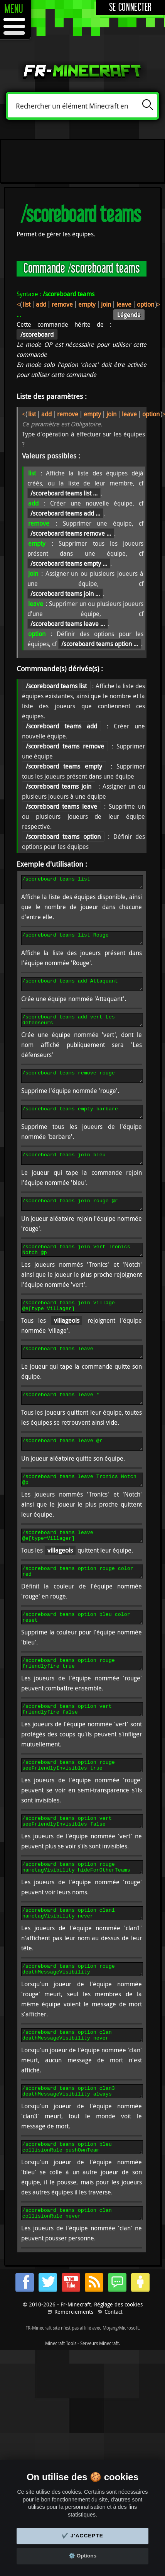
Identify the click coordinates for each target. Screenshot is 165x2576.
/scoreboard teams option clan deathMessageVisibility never (82, 2092)
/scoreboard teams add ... (65, 513)
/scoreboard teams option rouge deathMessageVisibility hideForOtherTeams (82, 2024)
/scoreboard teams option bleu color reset (82, 1656)
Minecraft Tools (60, 2408)
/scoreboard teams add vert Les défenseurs (82, 1028)
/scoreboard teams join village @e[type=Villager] (82, 1328)
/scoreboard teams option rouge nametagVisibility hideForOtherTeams (82, 1917)
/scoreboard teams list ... (64, 493)
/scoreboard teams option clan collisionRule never (82, 2277)
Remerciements (73, 2376)
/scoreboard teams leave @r (82, 1472)
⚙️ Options (82, 2556)
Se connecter (130, 7)
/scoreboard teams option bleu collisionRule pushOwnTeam (82, 2209)
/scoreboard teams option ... (99, 644)
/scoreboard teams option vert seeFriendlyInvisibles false (82, 1869)
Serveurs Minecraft (99, 2408)
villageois (66, 1343)
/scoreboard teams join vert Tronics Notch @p (82, 1269)
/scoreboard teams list (82, 883)
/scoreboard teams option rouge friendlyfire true (82, 1704)
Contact (113, 2376)
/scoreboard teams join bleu (82, 1173)
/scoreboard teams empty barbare (82, 1125)
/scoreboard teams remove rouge (82, 1086)
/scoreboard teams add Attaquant (82, 990)
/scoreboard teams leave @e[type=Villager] (82, 1569)
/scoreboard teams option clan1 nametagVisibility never (82, 1965)
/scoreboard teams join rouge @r (82, 1221)
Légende (129, 315)
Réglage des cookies (118, 2369)
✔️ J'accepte (82, 2536)
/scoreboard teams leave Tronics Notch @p (82, 1511)
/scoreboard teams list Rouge (82, 941)
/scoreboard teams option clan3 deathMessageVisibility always (82, 2150)
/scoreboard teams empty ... (68, 563)
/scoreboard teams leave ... (67, 623)
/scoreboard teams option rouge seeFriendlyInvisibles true (82, 1810)
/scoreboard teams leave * (82, 1424)
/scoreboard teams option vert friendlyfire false (82, 1752)
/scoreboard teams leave (82, 1376)
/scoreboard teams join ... (65, 593)
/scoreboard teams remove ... (70, 533)
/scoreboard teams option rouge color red (82, 1607)
